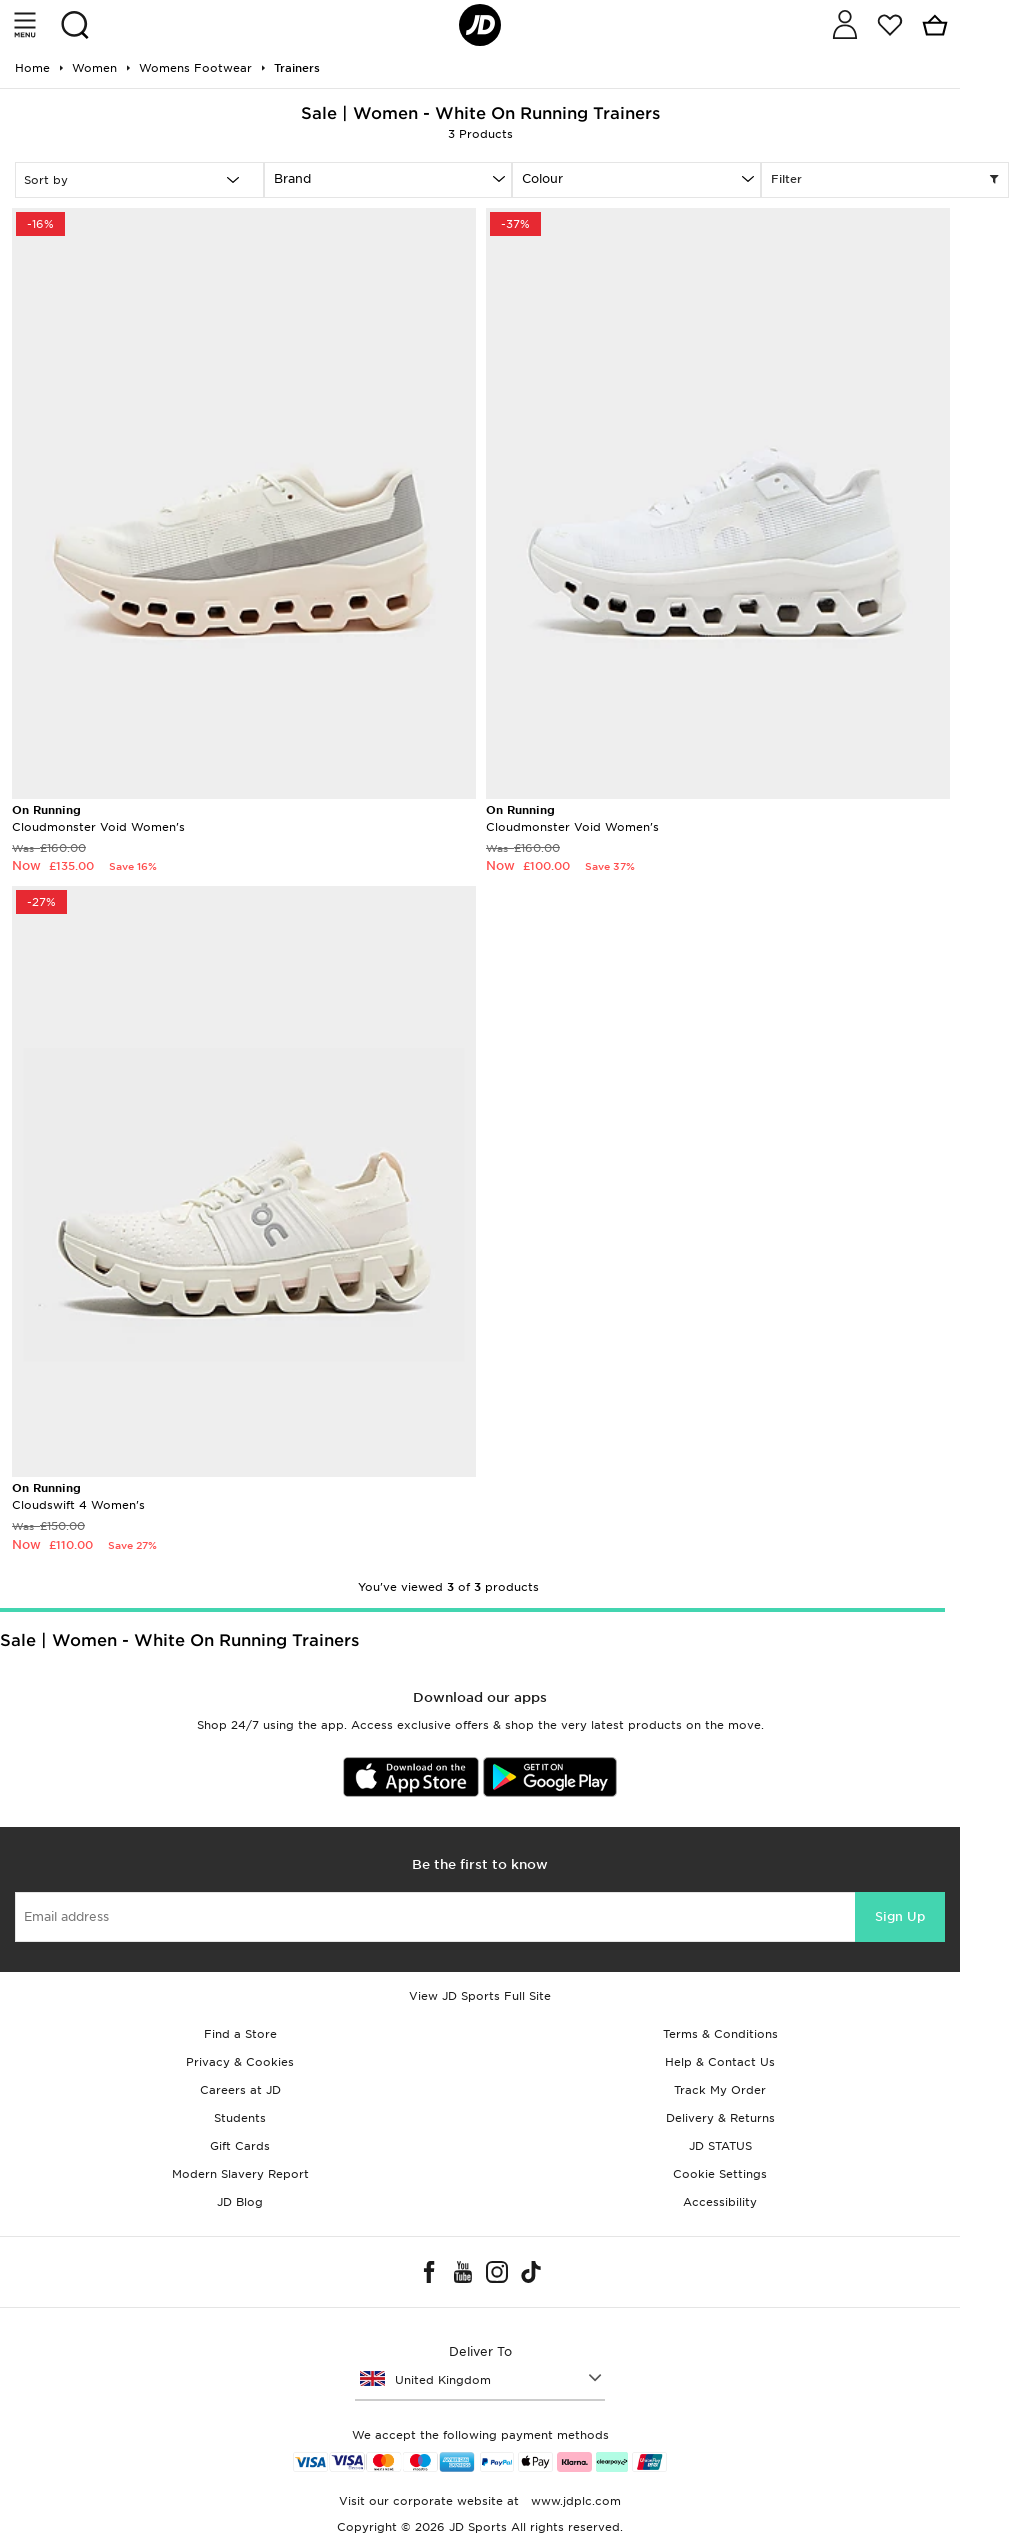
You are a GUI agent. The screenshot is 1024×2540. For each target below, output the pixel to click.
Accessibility (720, 2202)
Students (240, 2118)
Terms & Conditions (720, 2034)
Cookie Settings (720, 2174)
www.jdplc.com (574, 2501)
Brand (292, 178)
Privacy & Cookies (240, 2062)
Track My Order (720, 2090)
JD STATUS (720, 2146)
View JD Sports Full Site (480, 1996)
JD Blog (240, 2202)
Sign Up (900, 1916)
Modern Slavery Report (240, 2174)
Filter (885, 180)
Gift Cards (240, 2146)
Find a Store (240, 2034)
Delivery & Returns (720, 2118)
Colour (542, 178)
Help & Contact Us (720, 2062)
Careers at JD (240, 2090)
